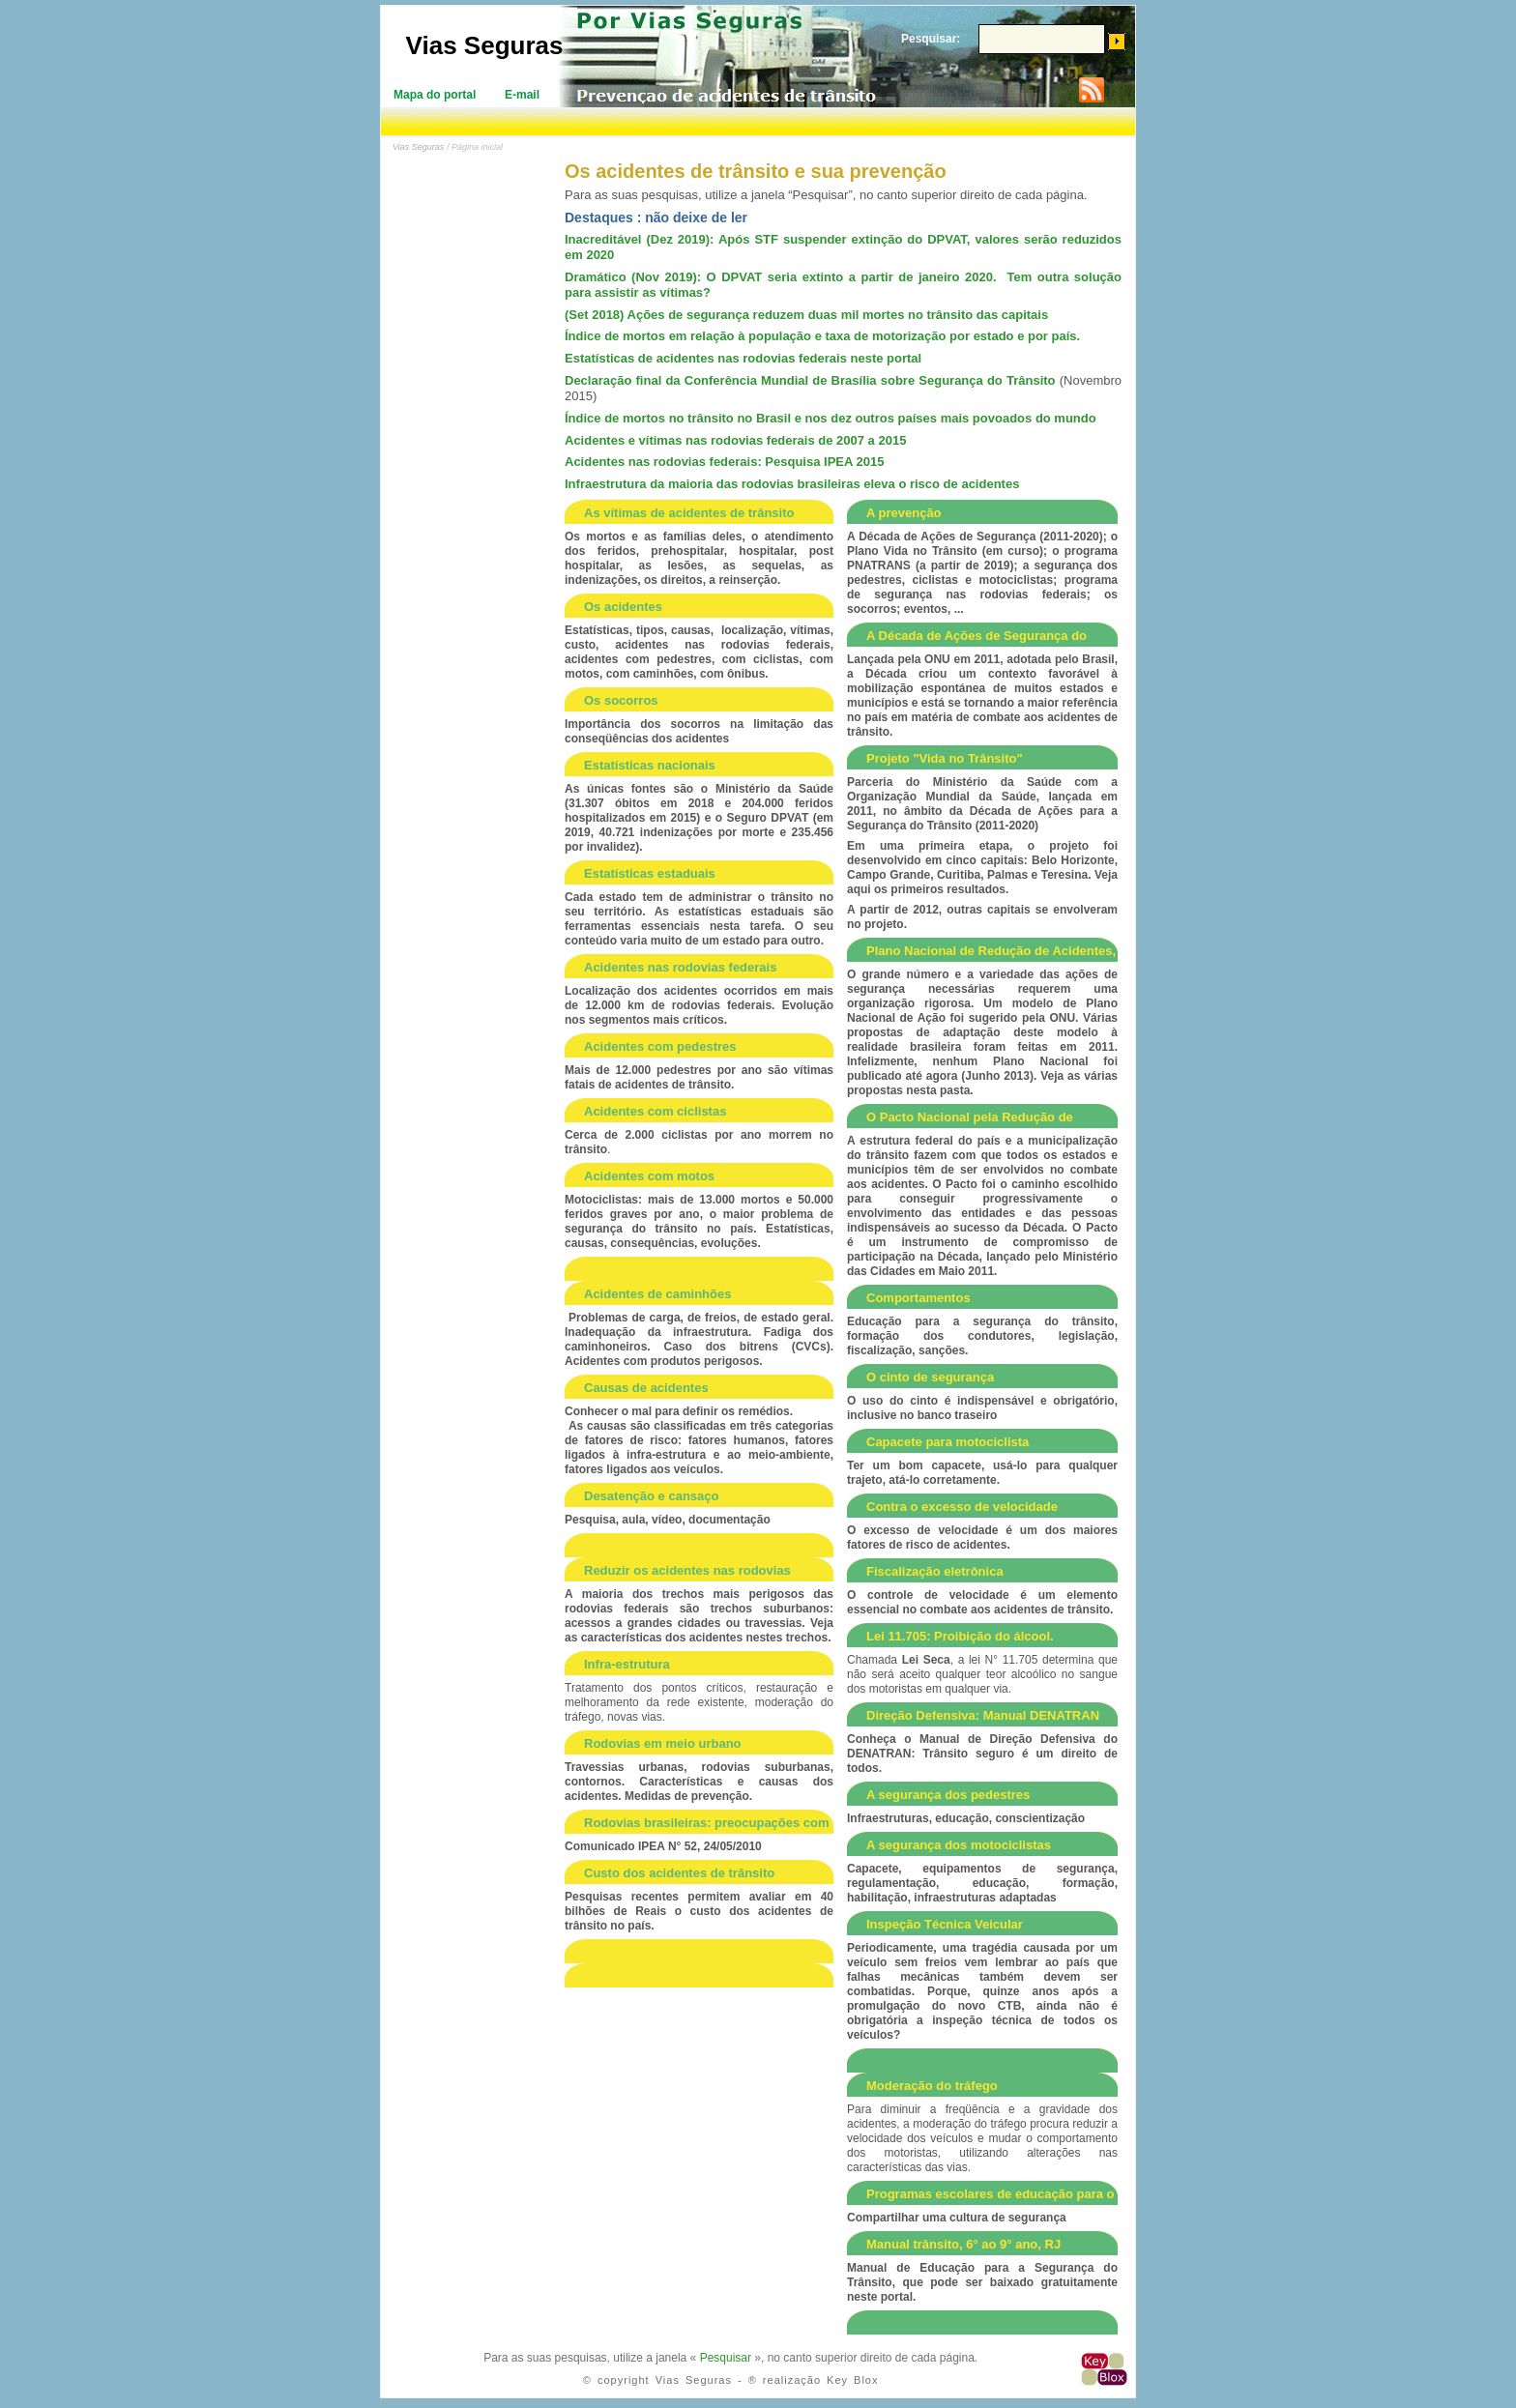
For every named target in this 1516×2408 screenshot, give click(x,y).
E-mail (522, 95)
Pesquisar (725, 2357)
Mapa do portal (435, 95)
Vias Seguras (485, 45)
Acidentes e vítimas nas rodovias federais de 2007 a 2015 (735, 440)
